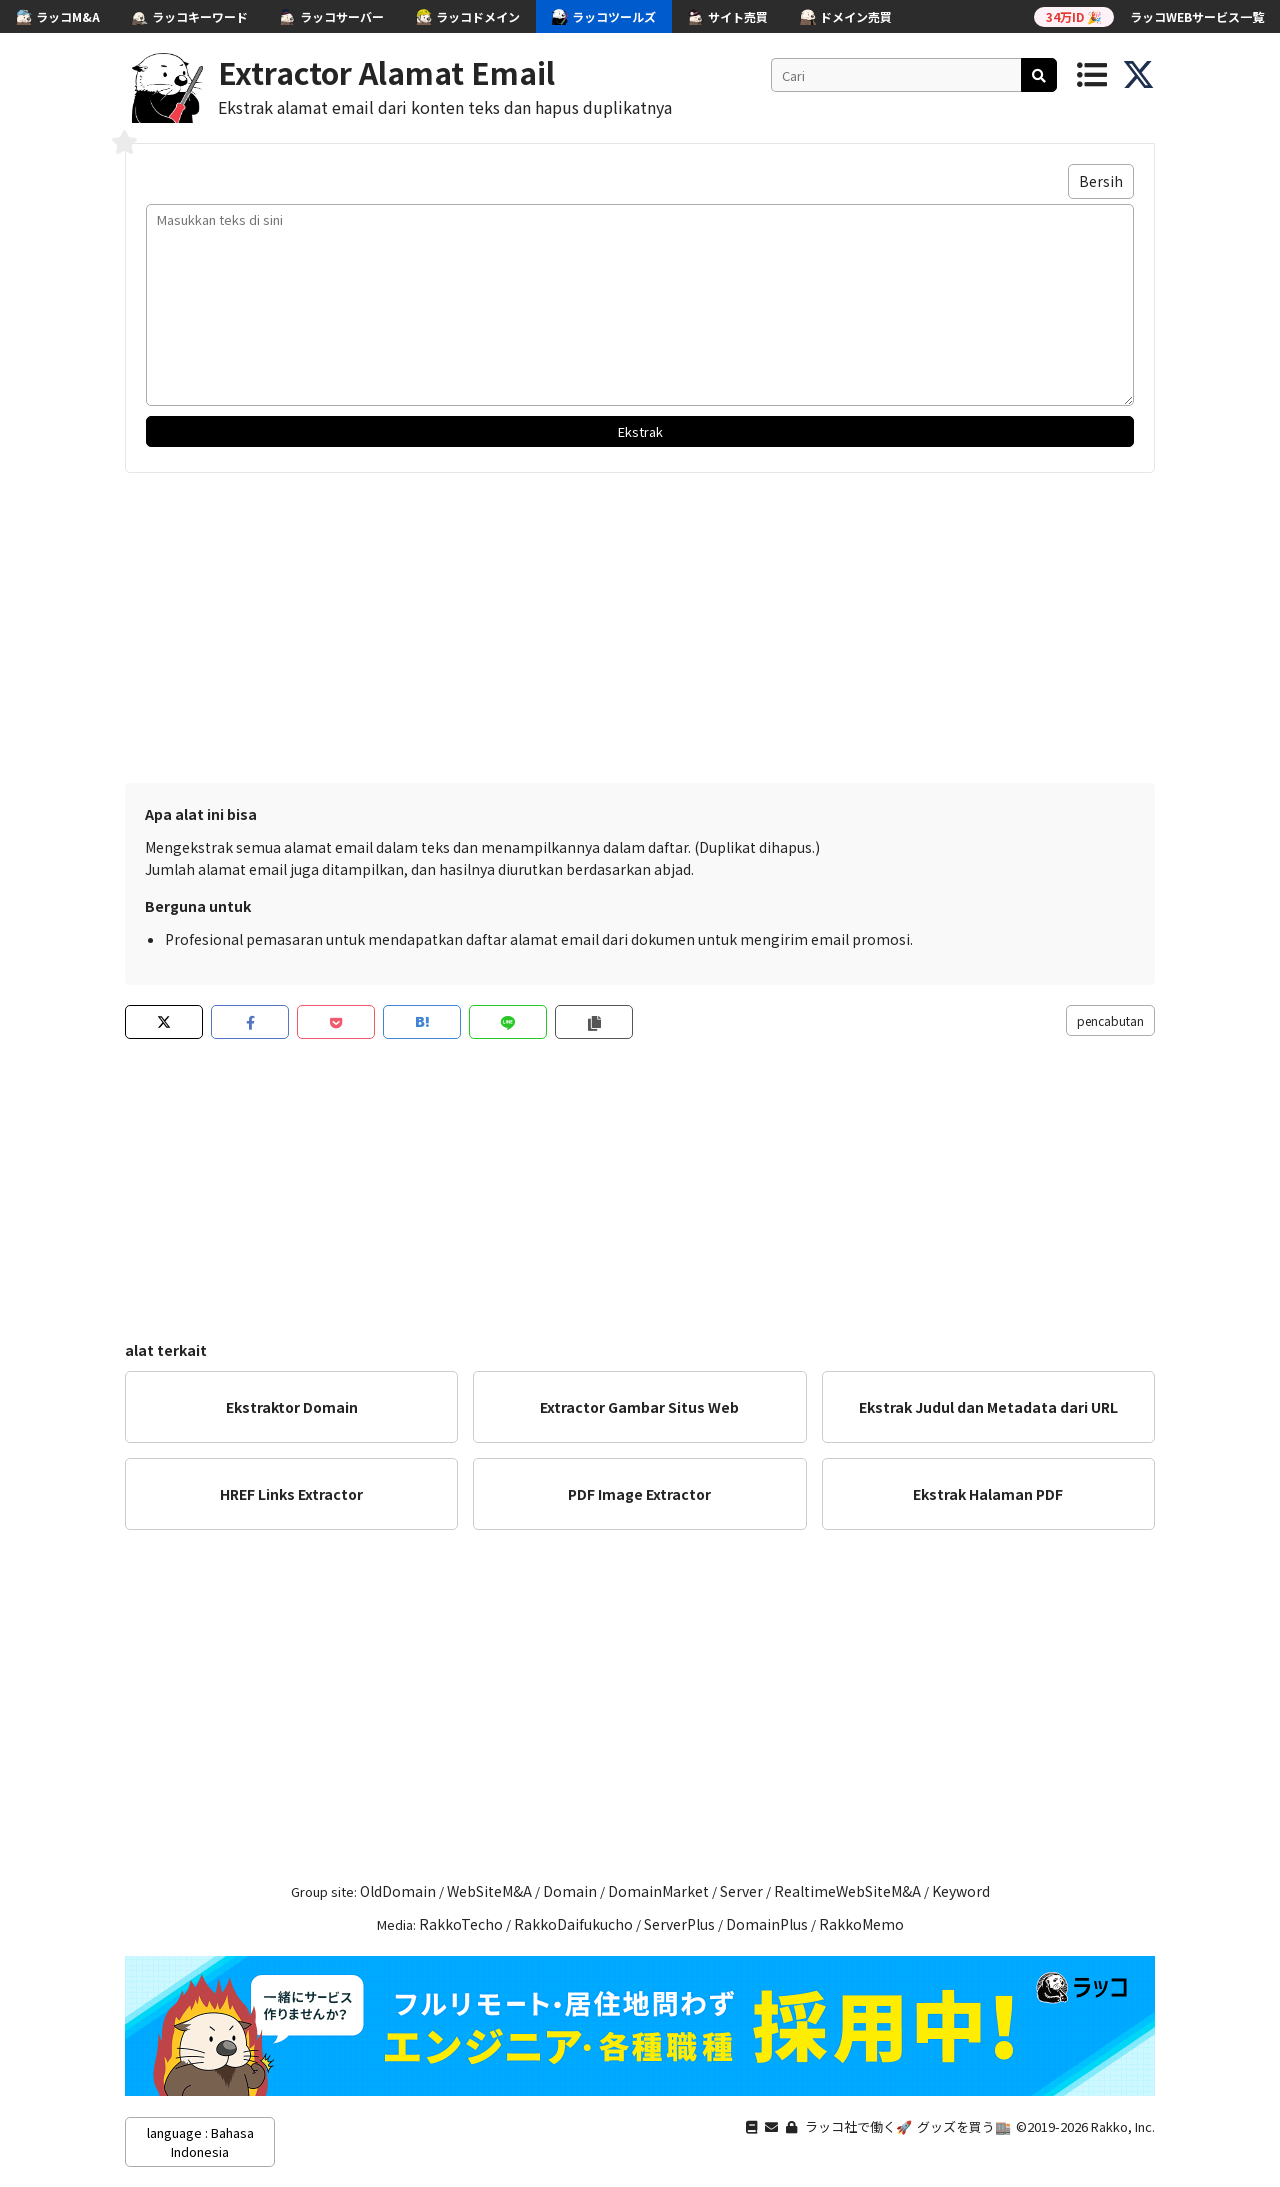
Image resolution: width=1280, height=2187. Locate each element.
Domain (570, 1891)
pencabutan (1110, 1020)
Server (741, 1891)
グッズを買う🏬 (964, 2126)
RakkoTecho (461, 1924)
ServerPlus (679, 1924)
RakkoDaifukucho (573, 1924)
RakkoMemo (861, 1924)
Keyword (961, 1891)
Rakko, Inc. (1123, 2126)
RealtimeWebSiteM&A (847, 1891)
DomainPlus (767, 1924)
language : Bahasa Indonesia (200, 2142)
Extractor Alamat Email (386, 72)
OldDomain (398, 1891)
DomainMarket (658, 1891)
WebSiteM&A (489, 1891)
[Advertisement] (640, 623)
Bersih (1101, 181)
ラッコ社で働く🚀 (858, 2126)
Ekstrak (640, 431)
